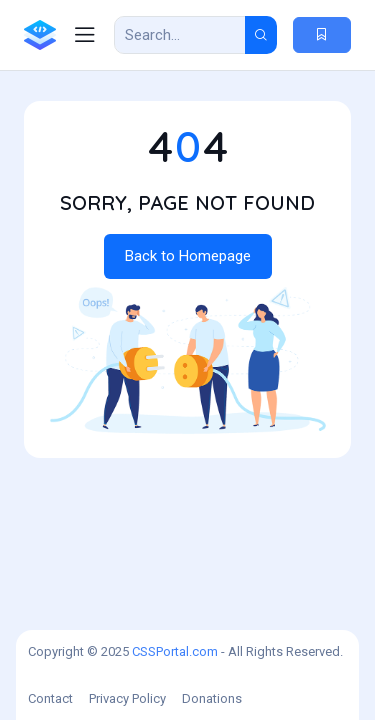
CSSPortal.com (175, 651)
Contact (50, 698)
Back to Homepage (188, 256)
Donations (212, 698)
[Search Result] (180, 35)
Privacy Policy (127, 698)
